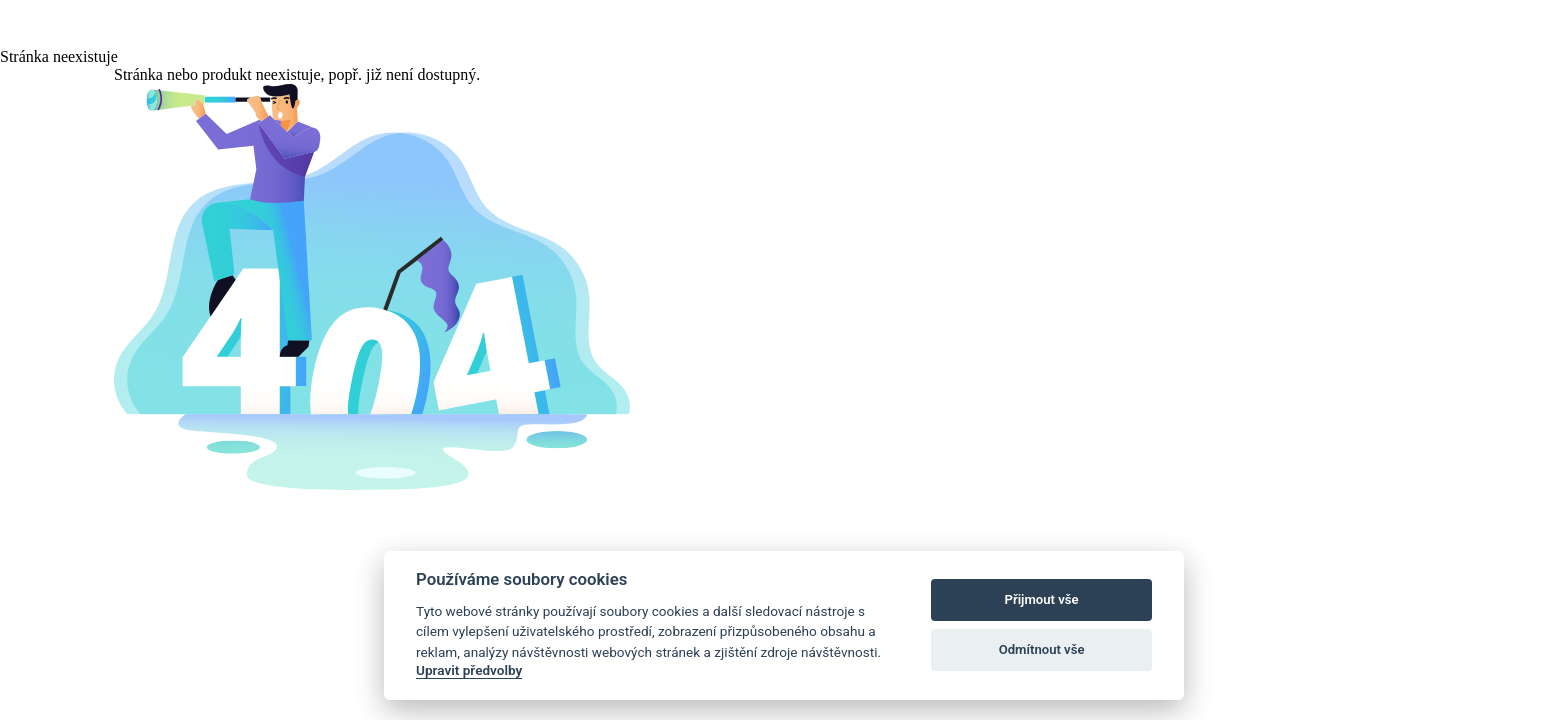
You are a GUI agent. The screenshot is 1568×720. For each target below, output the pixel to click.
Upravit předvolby (469, 670)
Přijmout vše (1042, 599)
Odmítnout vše (1042, 649)
